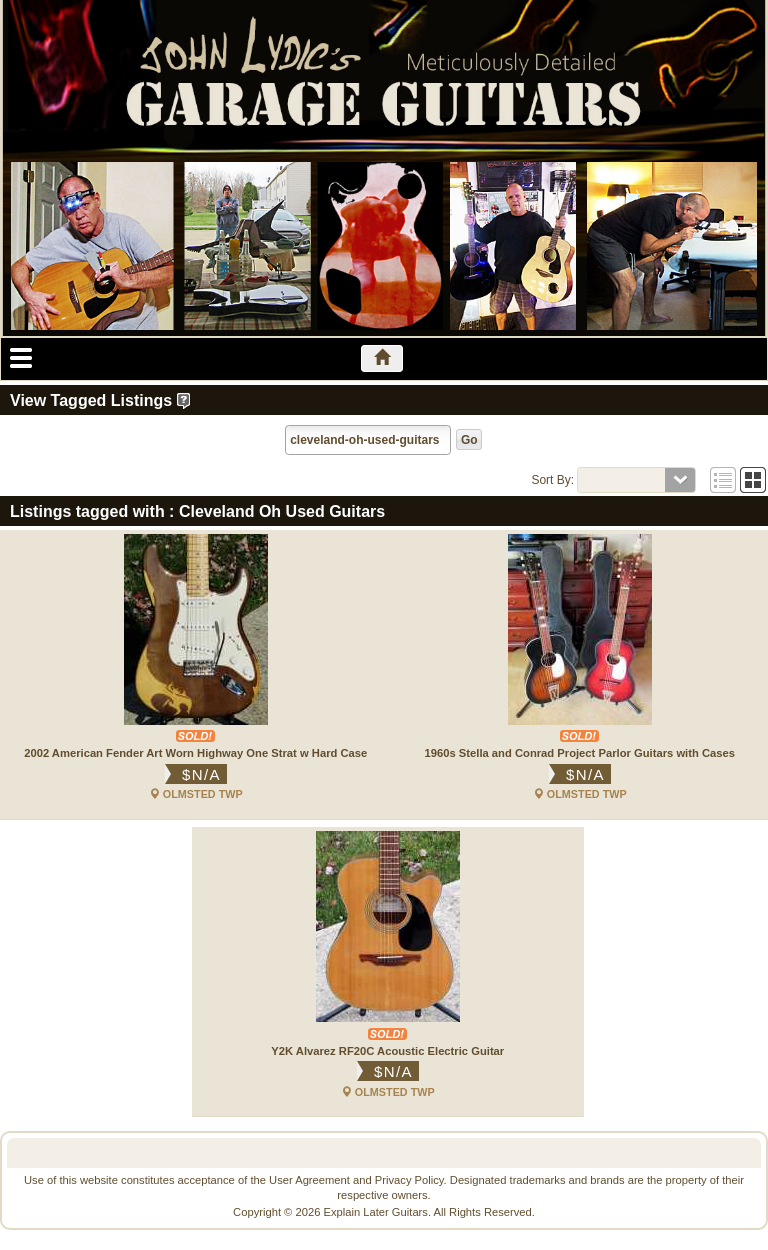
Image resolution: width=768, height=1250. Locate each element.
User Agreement (309, 1180)
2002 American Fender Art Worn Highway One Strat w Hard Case (195, 753)
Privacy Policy (409, 1180)
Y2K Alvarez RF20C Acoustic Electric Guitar (387, 1051)
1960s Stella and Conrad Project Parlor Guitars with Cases (580, 753)
